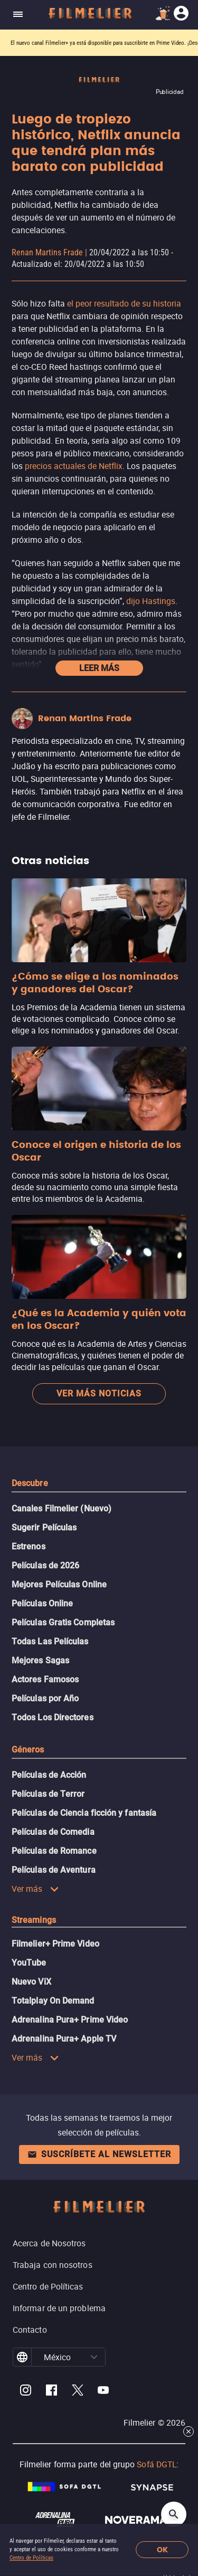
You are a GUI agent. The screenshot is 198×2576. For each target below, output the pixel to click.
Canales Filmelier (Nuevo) (61, 1509)
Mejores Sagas (40, 1660)
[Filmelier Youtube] (103, 2391)
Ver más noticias (99, 1393)
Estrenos (28, 1546)
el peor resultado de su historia (124, 303)
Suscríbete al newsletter (99, 2154)
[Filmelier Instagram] (26, 2391)
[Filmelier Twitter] (77, 2391)
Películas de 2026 (45, 1565)
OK (162, 2550)
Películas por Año (45, 1698)
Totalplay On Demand (53, 2001)
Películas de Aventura (54, 1870)
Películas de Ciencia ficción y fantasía (84, 1813)
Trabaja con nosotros (52, 2265)
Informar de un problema (59, 2308)
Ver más (35, 1888)
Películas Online (42, 1603)
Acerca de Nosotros (49, 2243)
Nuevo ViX (31, 1982)
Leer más (99, 668)
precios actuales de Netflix (73, 466)
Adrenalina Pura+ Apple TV (64, 2039)
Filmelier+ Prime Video (55, 1944)
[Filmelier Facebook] (51, 2391)
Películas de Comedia (53, 1832)
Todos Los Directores (52, 1717)
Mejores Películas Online (59, 1584)
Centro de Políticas (31, 2557)
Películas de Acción (49, 1775)
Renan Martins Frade (47, 252)
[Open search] (173, 2514)
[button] (94, 2357)
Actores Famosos (45, 1679)
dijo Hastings (150, 601)
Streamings (34, 1920)
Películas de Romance (54, 1851)
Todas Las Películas (50, 1641)
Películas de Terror (48, 1794)
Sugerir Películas (44, 1527)
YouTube (29, 1963)
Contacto (30, 2329)
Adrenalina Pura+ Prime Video (70, 2020)
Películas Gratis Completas (63, 1622)
